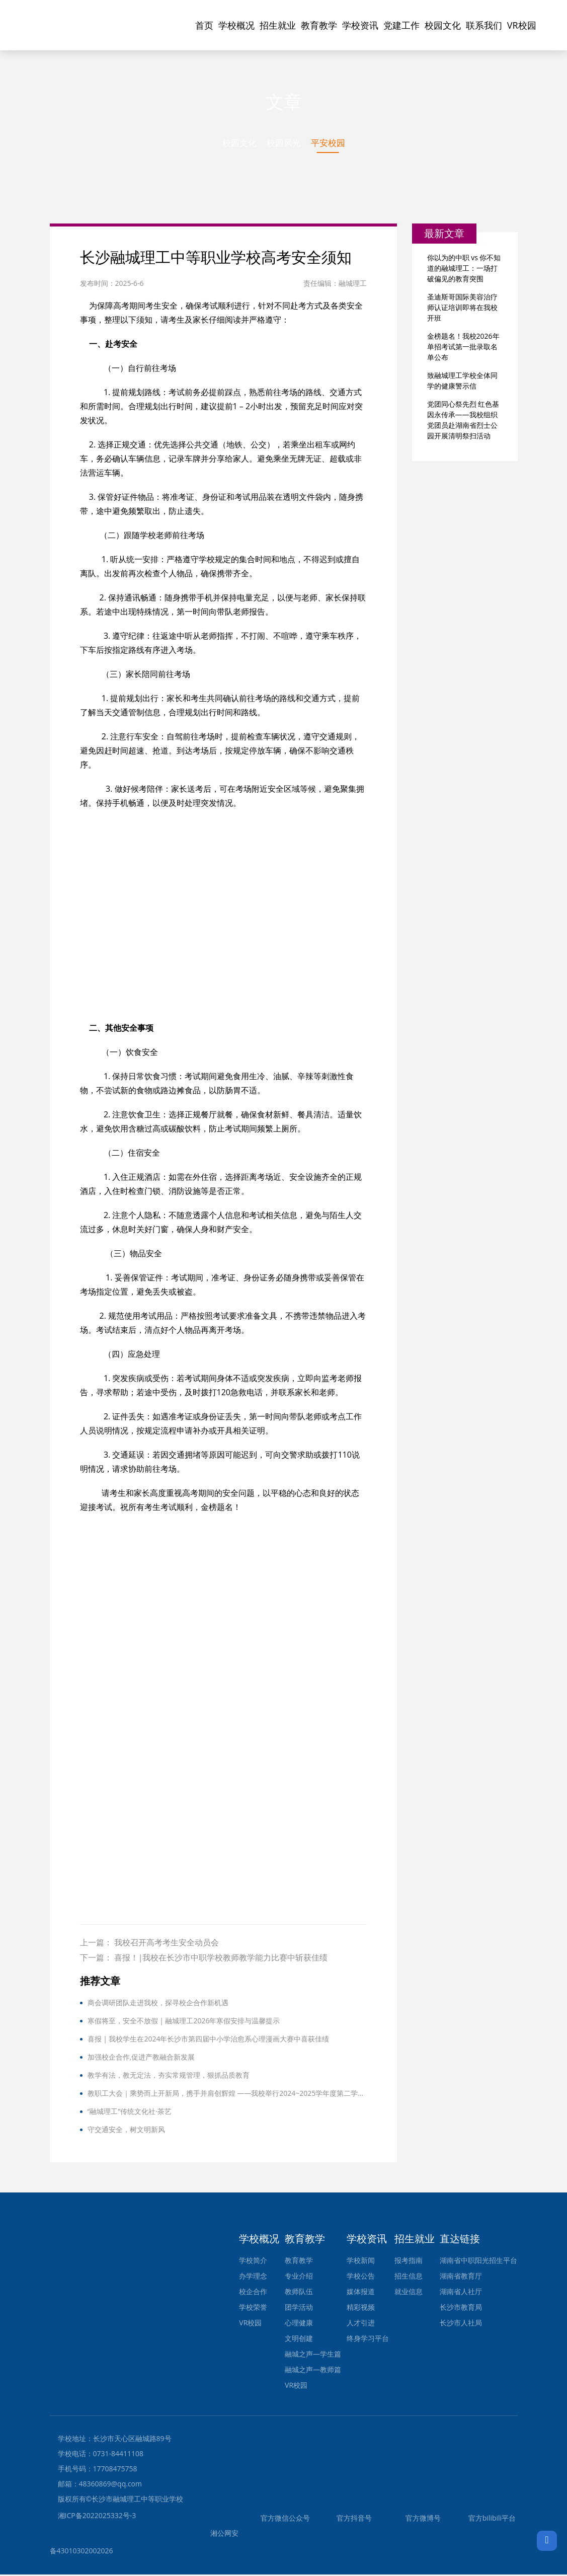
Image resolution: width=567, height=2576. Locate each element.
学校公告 (361, 2277)
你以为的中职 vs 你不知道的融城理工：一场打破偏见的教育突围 (464, 269)
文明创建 (299, 2339)
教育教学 (319, 25)
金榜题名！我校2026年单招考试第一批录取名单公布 (463, 347)
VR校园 (521, 25)
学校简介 (253, 2261)
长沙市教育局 (461, 2308)
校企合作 (253, 2293)
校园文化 (443, 25)
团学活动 (299, 2308)
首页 (204, 25)
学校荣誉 (253, 2308)
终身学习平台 (368, 2339)
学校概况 (236, 25)
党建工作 (401, 25)
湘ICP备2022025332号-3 (97, 2517)
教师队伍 (299, 2293)
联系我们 (484, 25)
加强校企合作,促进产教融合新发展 (141, 2058)
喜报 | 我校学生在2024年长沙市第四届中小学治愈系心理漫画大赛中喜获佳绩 (209, 2040)
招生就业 (278, 25)
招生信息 (408, 2277)
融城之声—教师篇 (313, 2371)
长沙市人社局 (461, 2324)
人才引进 (361, 2324)
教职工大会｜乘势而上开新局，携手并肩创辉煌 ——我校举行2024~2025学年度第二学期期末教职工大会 (227, 2094)
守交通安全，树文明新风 (126, 2131)
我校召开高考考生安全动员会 (166, 1943)
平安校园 (330, 143)
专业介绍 (299, 2277)
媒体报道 (361, 2293)
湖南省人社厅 (461, 2293)
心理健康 (299, 2324)
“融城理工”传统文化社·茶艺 (130, 2112)
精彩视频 (361, 2308)
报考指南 (408, 2261)
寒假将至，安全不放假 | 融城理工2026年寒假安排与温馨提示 (184, 2022)
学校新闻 (361, 2261)
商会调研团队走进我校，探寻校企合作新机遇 (158, 2004)
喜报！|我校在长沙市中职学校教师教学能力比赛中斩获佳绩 (221, 1958)
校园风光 (284, 143)
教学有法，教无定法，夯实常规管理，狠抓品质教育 (169, 2076)
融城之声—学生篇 (313, 2355)
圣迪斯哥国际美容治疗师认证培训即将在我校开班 (462, 308)
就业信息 (408, 2293)
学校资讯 (360, 25)
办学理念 (253, 2277)
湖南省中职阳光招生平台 (478, 2261)
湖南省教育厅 (461, 2277)
